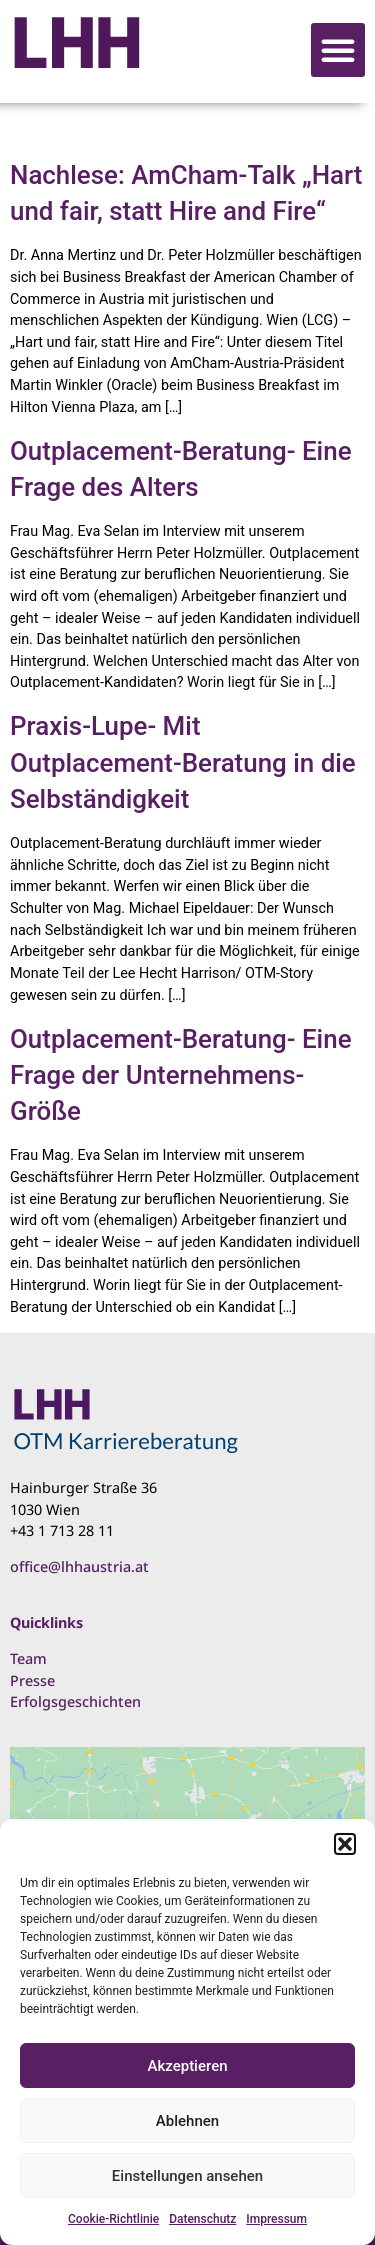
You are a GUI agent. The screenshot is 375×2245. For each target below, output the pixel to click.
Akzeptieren (187, 2066)
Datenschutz (202, 2219)
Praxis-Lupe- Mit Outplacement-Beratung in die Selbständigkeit (183, 762)
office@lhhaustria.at (79, 1566)
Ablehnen (187, 2121)
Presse (32, 1680)
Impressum (276, 2219)
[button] (345, 1844)
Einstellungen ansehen (187, 2176)
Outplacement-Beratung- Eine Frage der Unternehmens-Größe (181, 1075)
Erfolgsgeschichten (75, 1701)
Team (28, 1658)
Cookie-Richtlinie (113, 2219)
